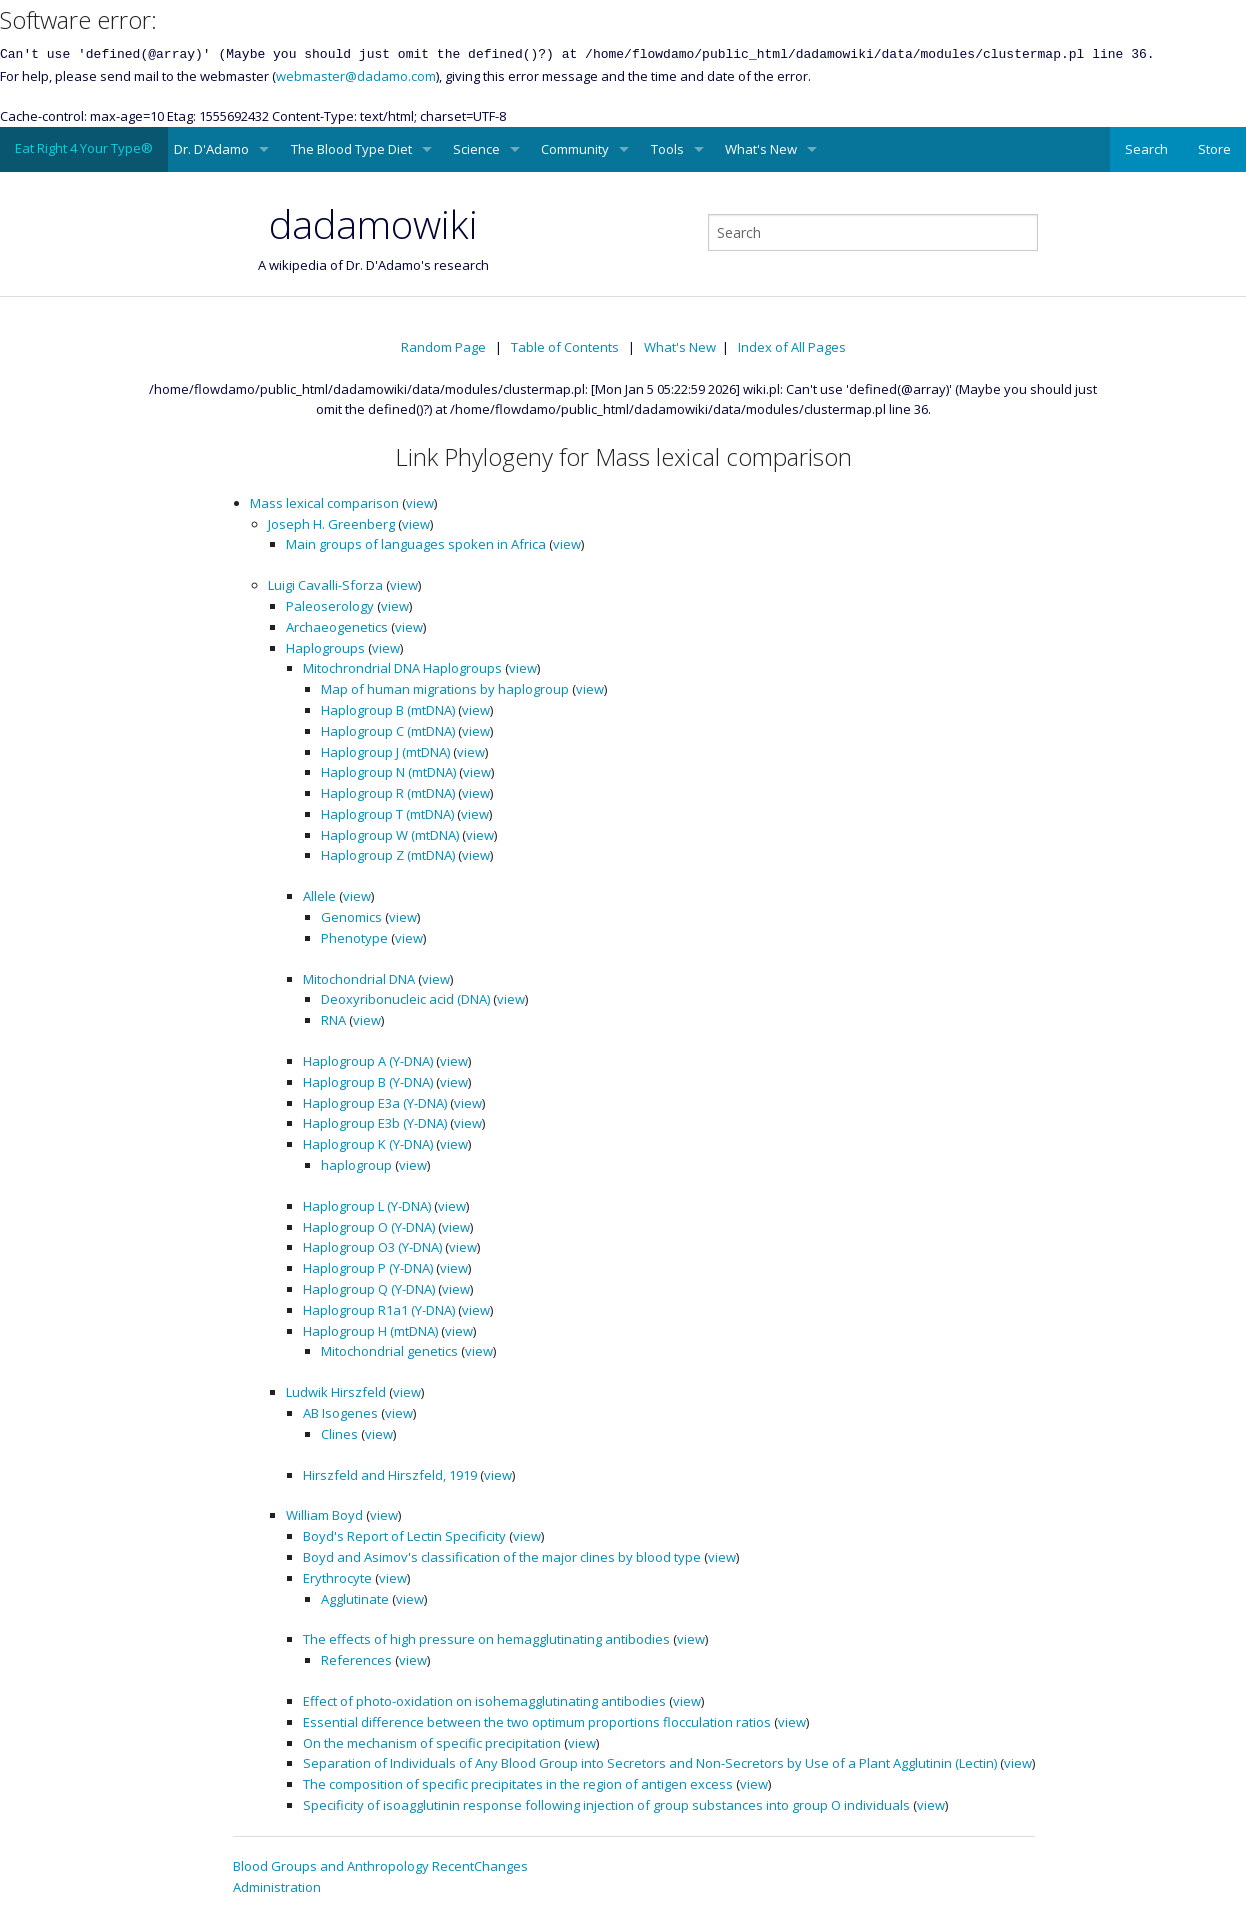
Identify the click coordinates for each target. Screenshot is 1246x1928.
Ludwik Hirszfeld (336, 1392)
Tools (667, 149)
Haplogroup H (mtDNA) (370, 1331)
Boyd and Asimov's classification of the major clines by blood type (502, 1557)
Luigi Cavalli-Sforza (325, 585)
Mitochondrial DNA (359, 979)
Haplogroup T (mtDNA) (387, 814)
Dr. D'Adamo (211, 149)
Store (1214, 149)
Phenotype (354, 938)
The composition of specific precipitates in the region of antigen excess (518, 1784)
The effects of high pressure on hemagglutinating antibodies (486, 1639)
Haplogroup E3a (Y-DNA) (375, 1103)
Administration (277, 1887)
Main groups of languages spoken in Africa (416, 544)
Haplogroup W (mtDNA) (390, 835)
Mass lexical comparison (324, 503)
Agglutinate (355, 1599)
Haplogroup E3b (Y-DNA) (375, 1123)
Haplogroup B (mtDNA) (388, 710)
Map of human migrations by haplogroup (445, 689)
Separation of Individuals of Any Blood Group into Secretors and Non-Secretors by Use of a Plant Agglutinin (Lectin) (650, 1763)
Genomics (351, 917)
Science (476, 149)
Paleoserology (330, 606)
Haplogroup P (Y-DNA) (368, 1268)
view (420, 503)
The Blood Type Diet (351, 149)
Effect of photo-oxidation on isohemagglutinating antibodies (484, 1701)
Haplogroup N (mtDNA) (388, 772)
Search (1146, 149)
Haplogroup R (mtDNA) (388, 793)
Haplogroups (325, 648)
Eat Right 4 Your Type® (84, 148)
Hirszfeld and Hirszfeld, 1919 (390, 1475)
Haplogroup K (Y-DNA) (368, 1144)
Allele (319, 896)
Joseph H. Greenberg (331, 524)
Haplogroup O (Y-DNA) (369, 1227)
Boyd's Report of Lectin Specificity (404, 1536)
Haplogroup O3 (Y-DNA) (372, 1247)
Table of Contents (565, 347)
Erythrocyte (337, 1578)
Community (575, 149)
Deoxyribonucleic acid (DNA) (405, 999)
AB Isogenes (340, 1413)
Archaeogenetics (337, 627)
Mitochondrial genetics (389, 1351)
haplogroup (356, 1165)
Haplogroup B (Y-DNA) (368, 1082)
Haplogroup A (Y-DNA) (368, 1061)
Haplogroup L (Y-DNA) (367, 1206)
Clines (339, 1434)
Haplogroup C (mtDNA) (388, 731)
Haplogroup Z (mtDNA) (388, 855)
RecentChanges (480, 1866)
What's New (761, 149)
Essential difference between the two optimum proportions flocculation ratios (537, 1722)
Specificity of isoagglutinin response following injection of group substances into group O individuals (606, 1805)
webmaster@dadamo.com (356, 76)
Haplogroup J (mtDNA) (385, 752)
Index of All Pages (792, 347)
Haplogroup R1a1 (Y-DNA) (379, 1310)
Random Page (443, 347)
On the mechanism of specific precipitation (432, 1743)
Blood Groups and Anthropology (331, 1866)
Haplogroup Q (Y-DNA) (369, 1289)
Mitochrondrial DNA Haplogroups (402, 668)
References (356, 1660)
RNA (333, 1020)
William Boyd (324, 1515)
